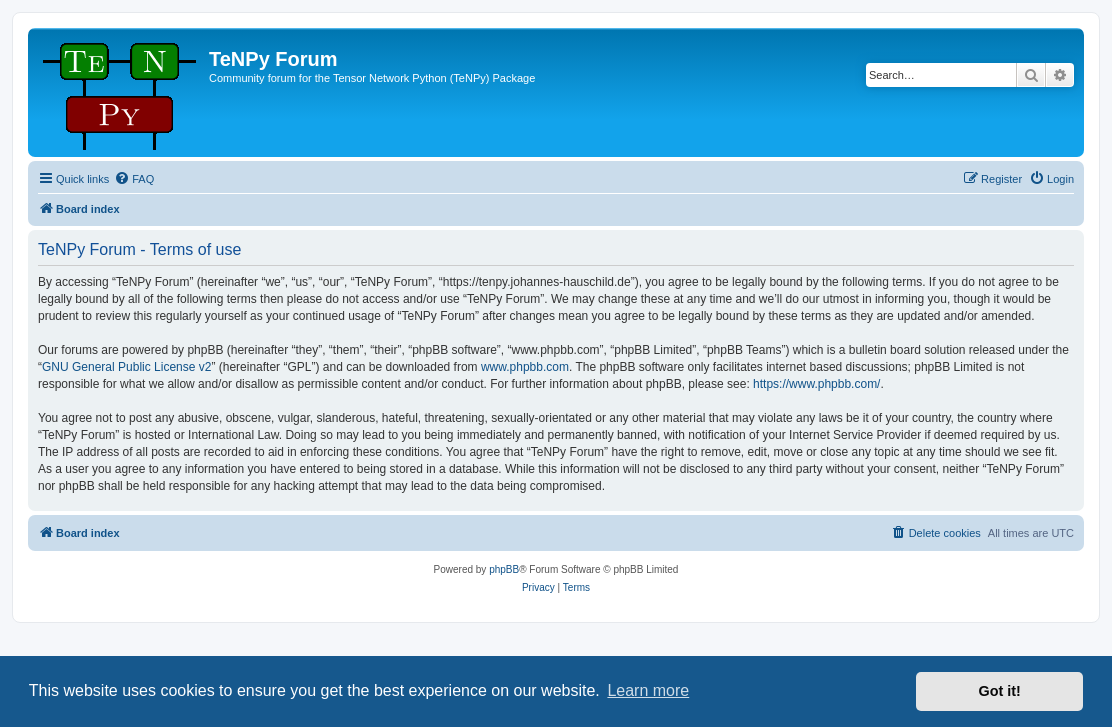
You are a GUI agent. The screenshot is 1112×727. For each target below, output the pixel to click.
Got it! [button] (1000, 691)
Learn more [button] (648, 690)
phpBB (504, 569)
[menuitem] (134, 179)
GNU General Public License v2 (126, 367)
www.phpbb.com (525, 367)
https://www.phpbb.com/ (816, 384)
